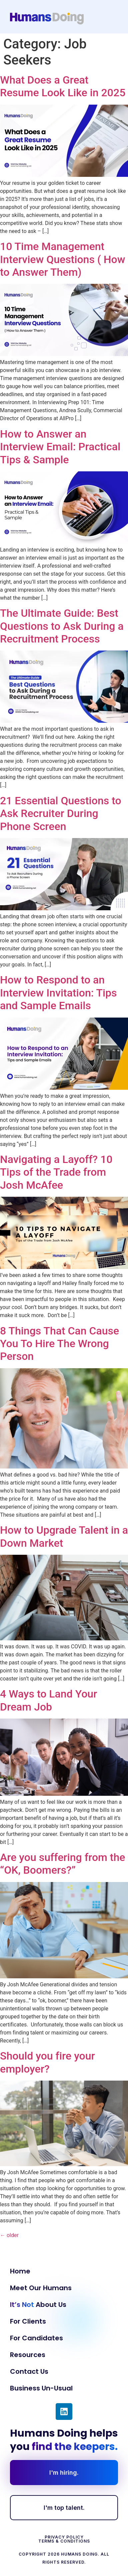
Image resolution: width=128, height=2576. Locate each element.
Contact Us (29, 2371)
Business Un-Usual (41, 2388)
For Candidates (36, 2338)
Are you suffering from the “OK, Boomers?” (62, 1863)
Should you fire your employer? (47, 2062)
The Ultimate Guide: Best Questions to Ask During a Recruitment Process (62, 626)
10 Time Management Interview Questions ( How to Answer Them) (62, 259)
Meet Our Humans (41, 2288)
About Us (38, 2304)
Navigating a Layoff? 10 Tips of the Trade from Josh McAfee (56, 1172)
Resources (27, 2354)
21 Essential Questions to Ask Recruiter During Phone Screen (60, 813)
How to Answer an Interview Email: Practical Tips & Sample (60, 447)
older (9, 2235)
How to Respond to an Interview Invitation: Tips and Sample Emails (58, 992)
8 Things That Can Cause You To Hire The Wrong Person (59, 1343)
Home (20, 2271)
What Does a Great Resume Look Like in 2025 (62, 86)
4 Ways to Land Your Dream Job (48, 1700)
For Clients (28, 2321)
